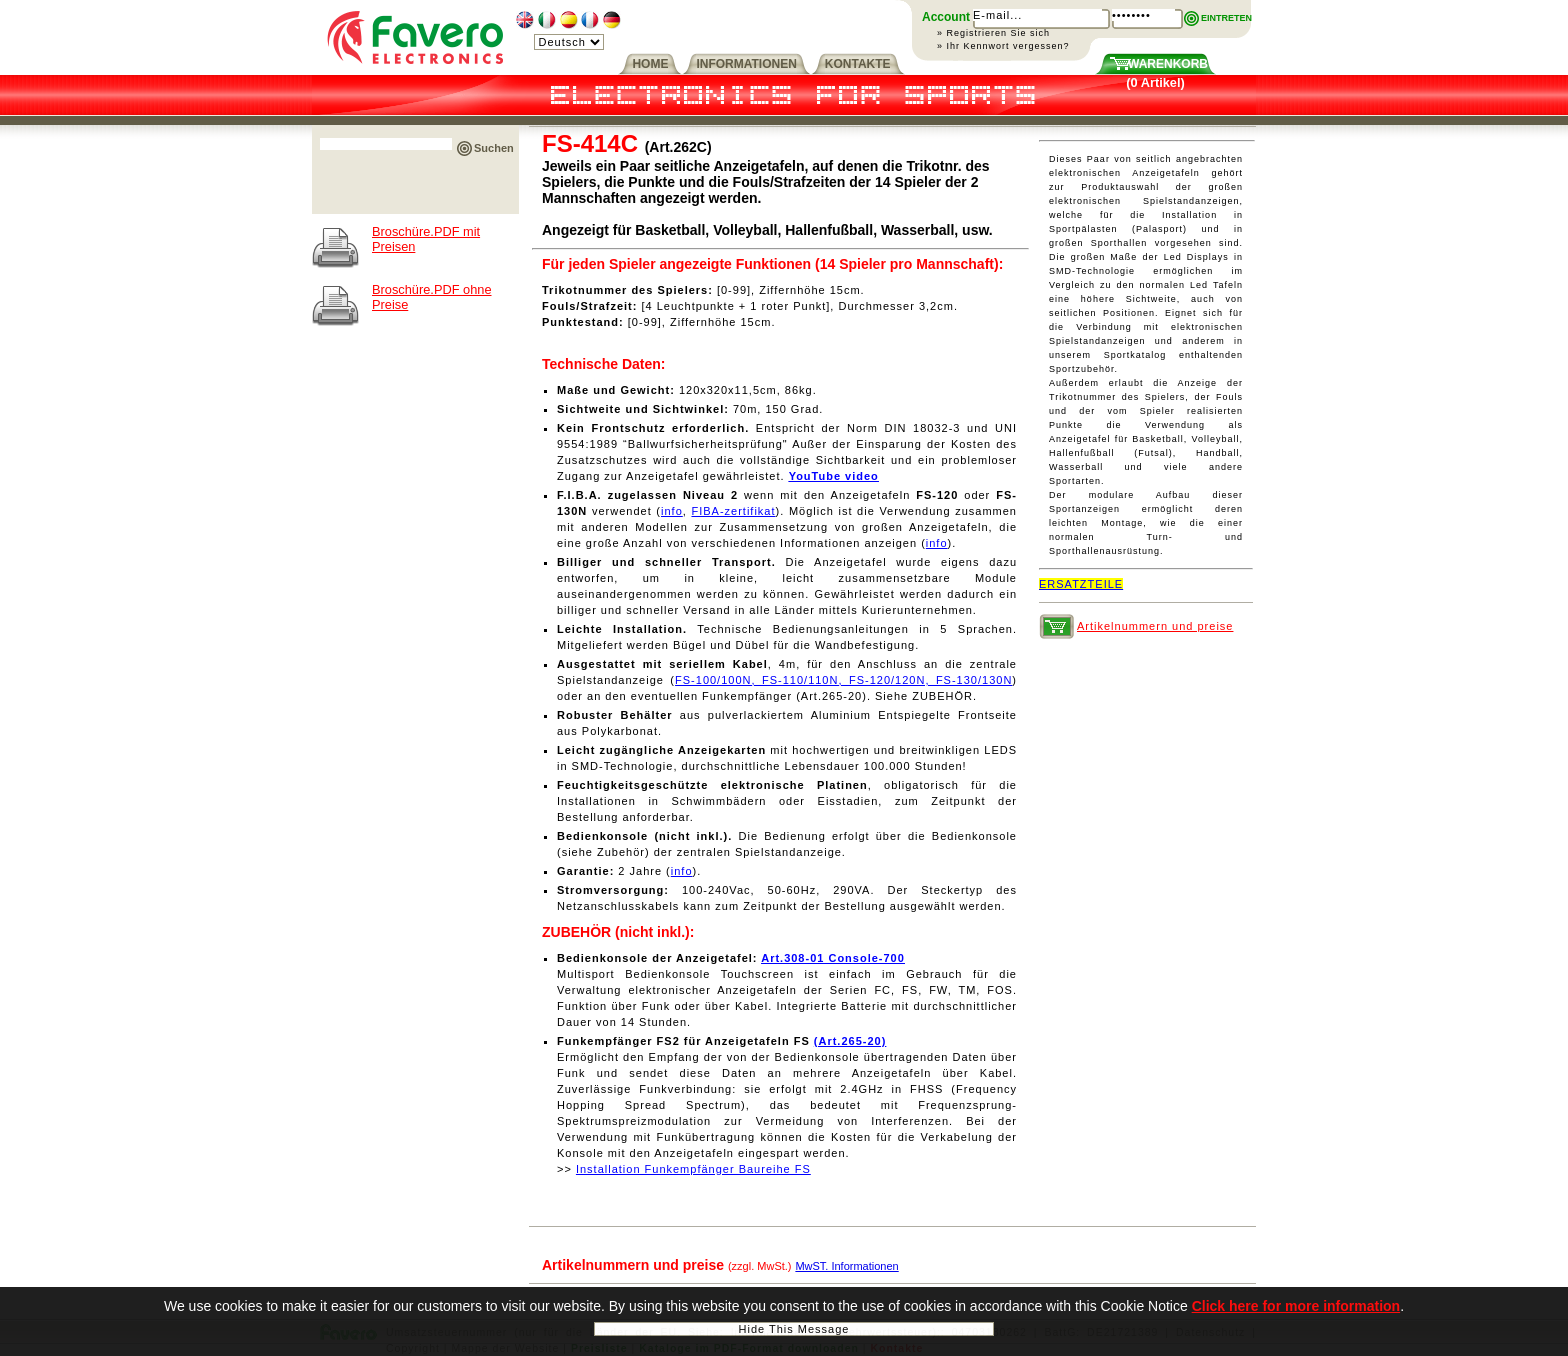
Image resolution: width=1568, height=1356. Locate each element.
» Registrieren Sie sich (993, 33)
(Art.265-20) (850, 1041)
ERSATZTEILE (1081, 584)
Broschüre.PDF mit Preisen (426, 239)
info (672, 511)
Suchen (494, 148)
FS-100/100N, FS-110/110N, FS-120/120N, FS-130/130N (843, 680)
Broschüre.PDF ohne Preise (432, 297)
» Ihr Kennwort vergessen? (1003, 46)
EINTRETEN (1226, 18)
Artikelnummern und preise (1155, 626)
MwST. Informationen (846, 1266)
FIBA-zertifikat (733, 511)
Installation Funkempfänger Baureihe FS (693, 1169)
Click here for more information (1296, 1308)
